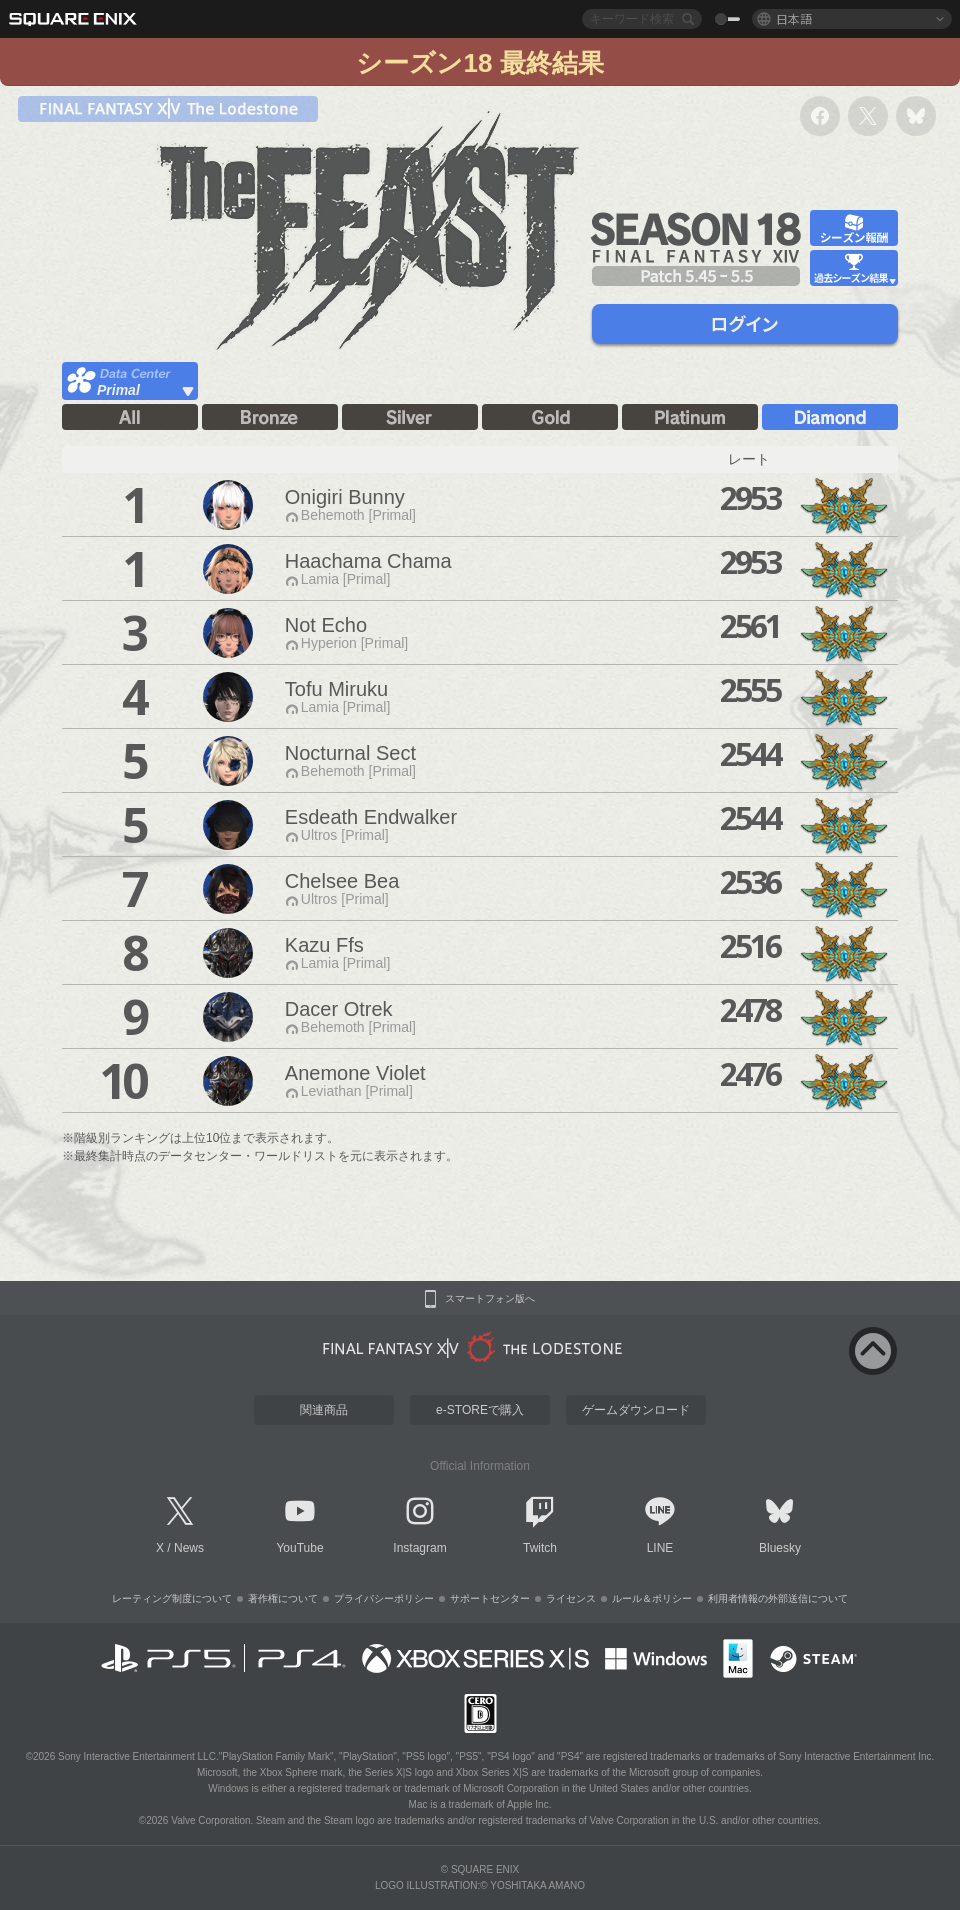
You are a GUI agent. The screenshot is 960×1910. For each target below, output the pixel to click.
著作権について (283, 1598)
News (189, 1548)
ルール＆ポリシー (652, 1598)
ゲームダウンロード (636, 1410)
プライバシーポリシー (384, 1598)
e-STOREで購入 (480, 1410)
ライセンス (571, 1598)
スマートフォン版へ (490, 1299)
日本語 (794, 18)
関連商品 (324, 1410)
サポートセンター (490, 1598)
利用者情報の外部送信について (778, 1598)
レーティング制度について (172, 1598)
